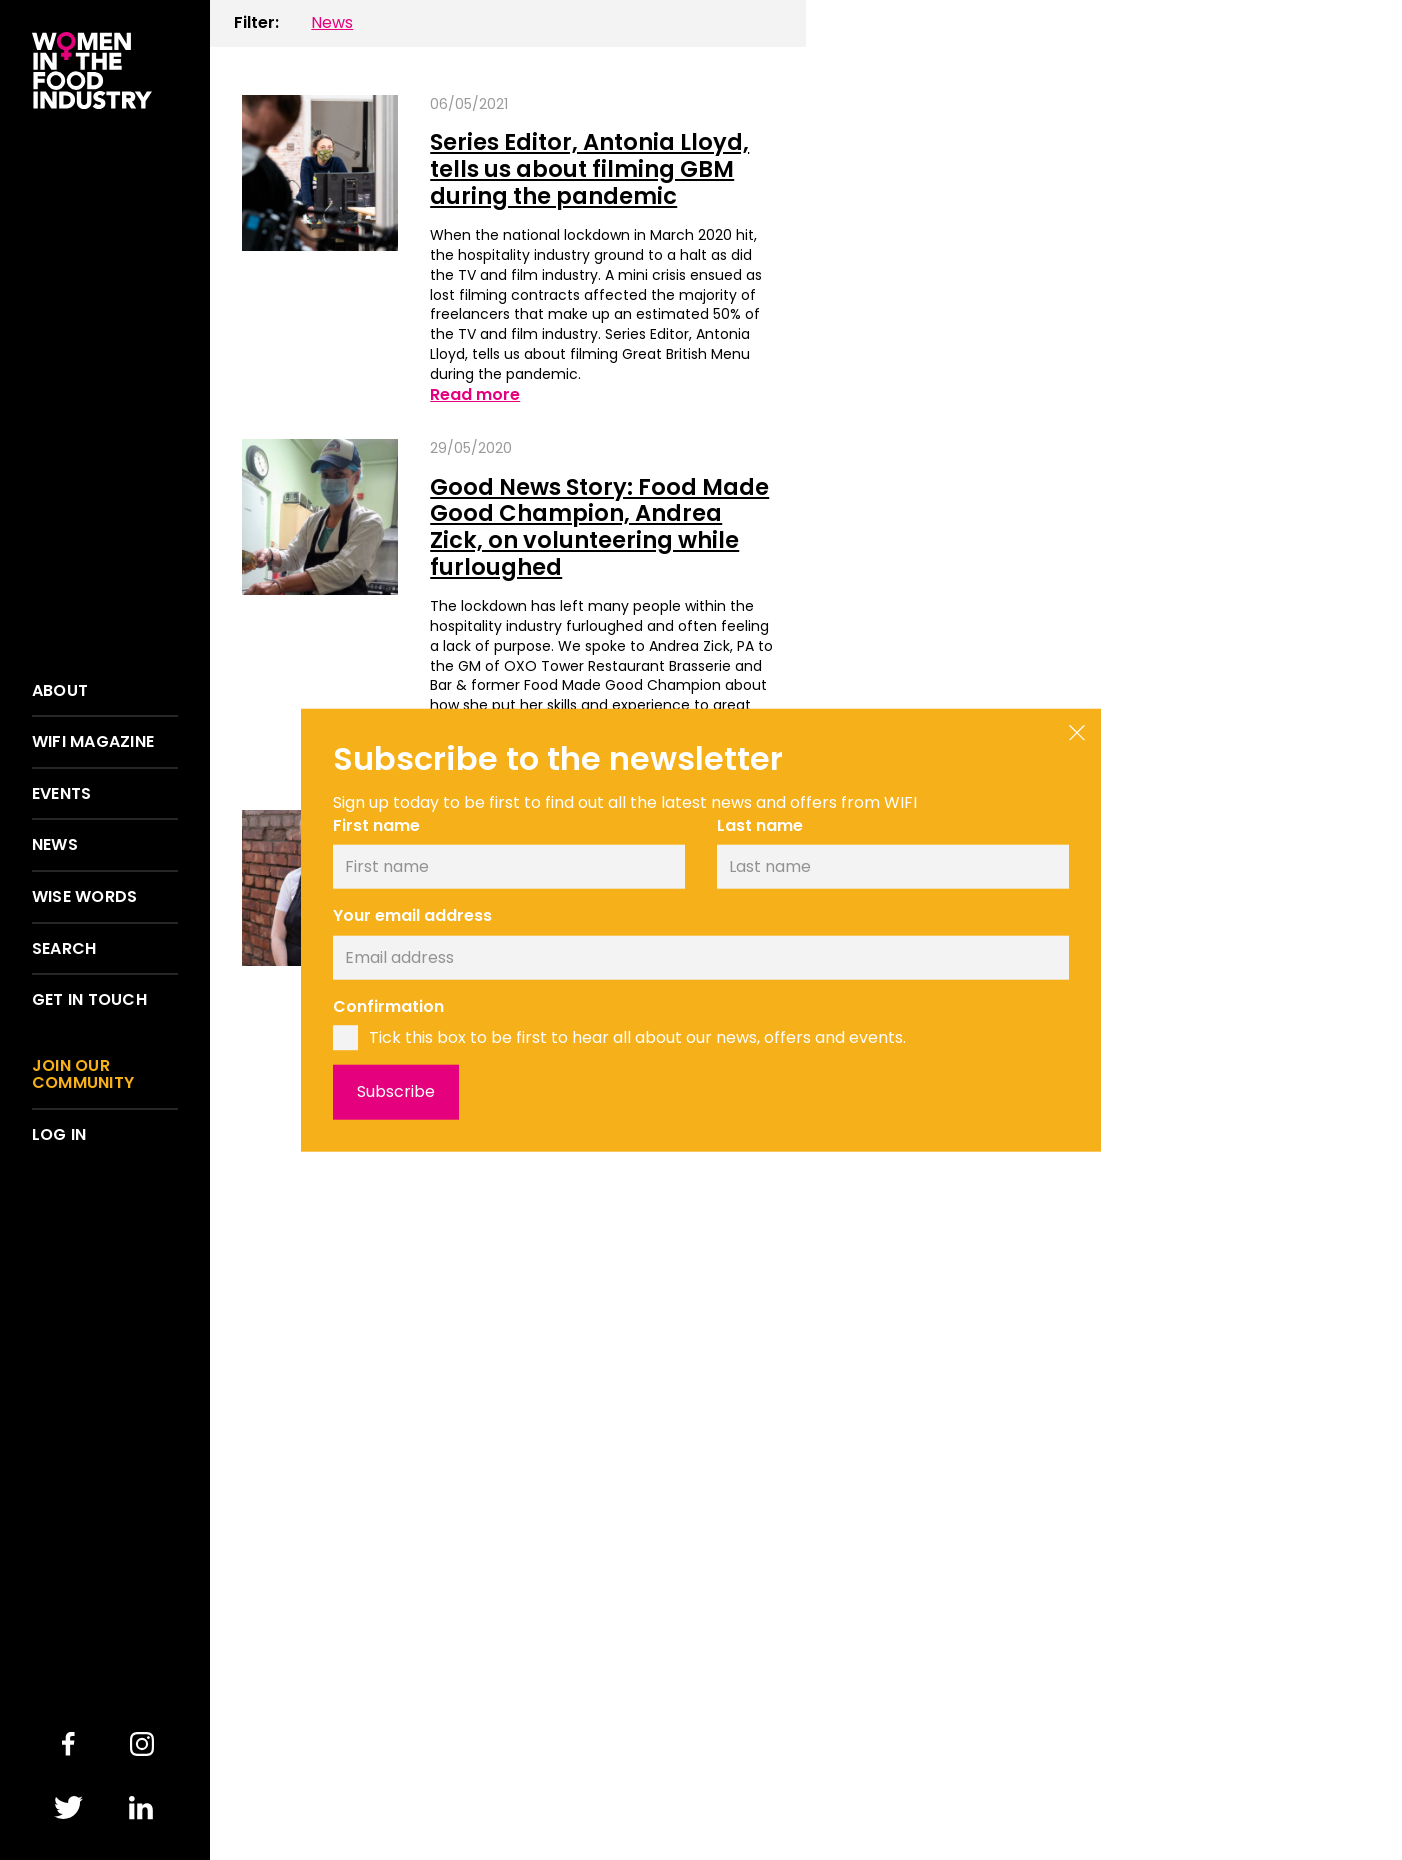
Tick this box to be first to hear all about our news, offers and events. (637, 1037)
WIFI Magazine (93, 742)
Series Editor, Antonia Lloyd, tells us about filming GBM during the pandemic (589, 168)
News (55, 845)
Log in (59, 1135)
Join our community (83, 1074)
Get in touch (89, 1000)
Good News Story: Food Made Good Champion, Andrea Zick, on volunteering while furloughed (599, 527)
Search (64, 949)
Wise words (84, 897)
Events (61, 794)
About (60, 691)
